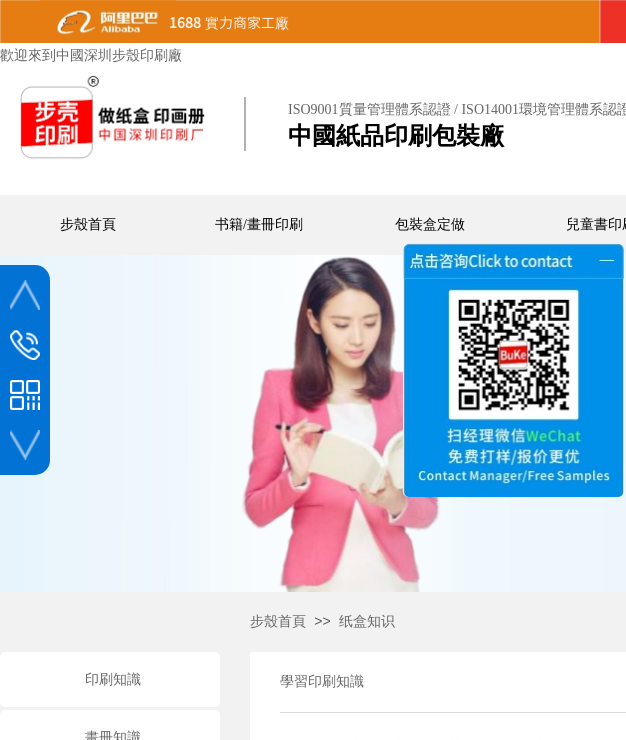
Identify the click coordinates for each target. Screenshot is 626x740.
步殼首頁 (278, 621)
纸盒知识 (367, 621)
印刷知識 (113, 679)
